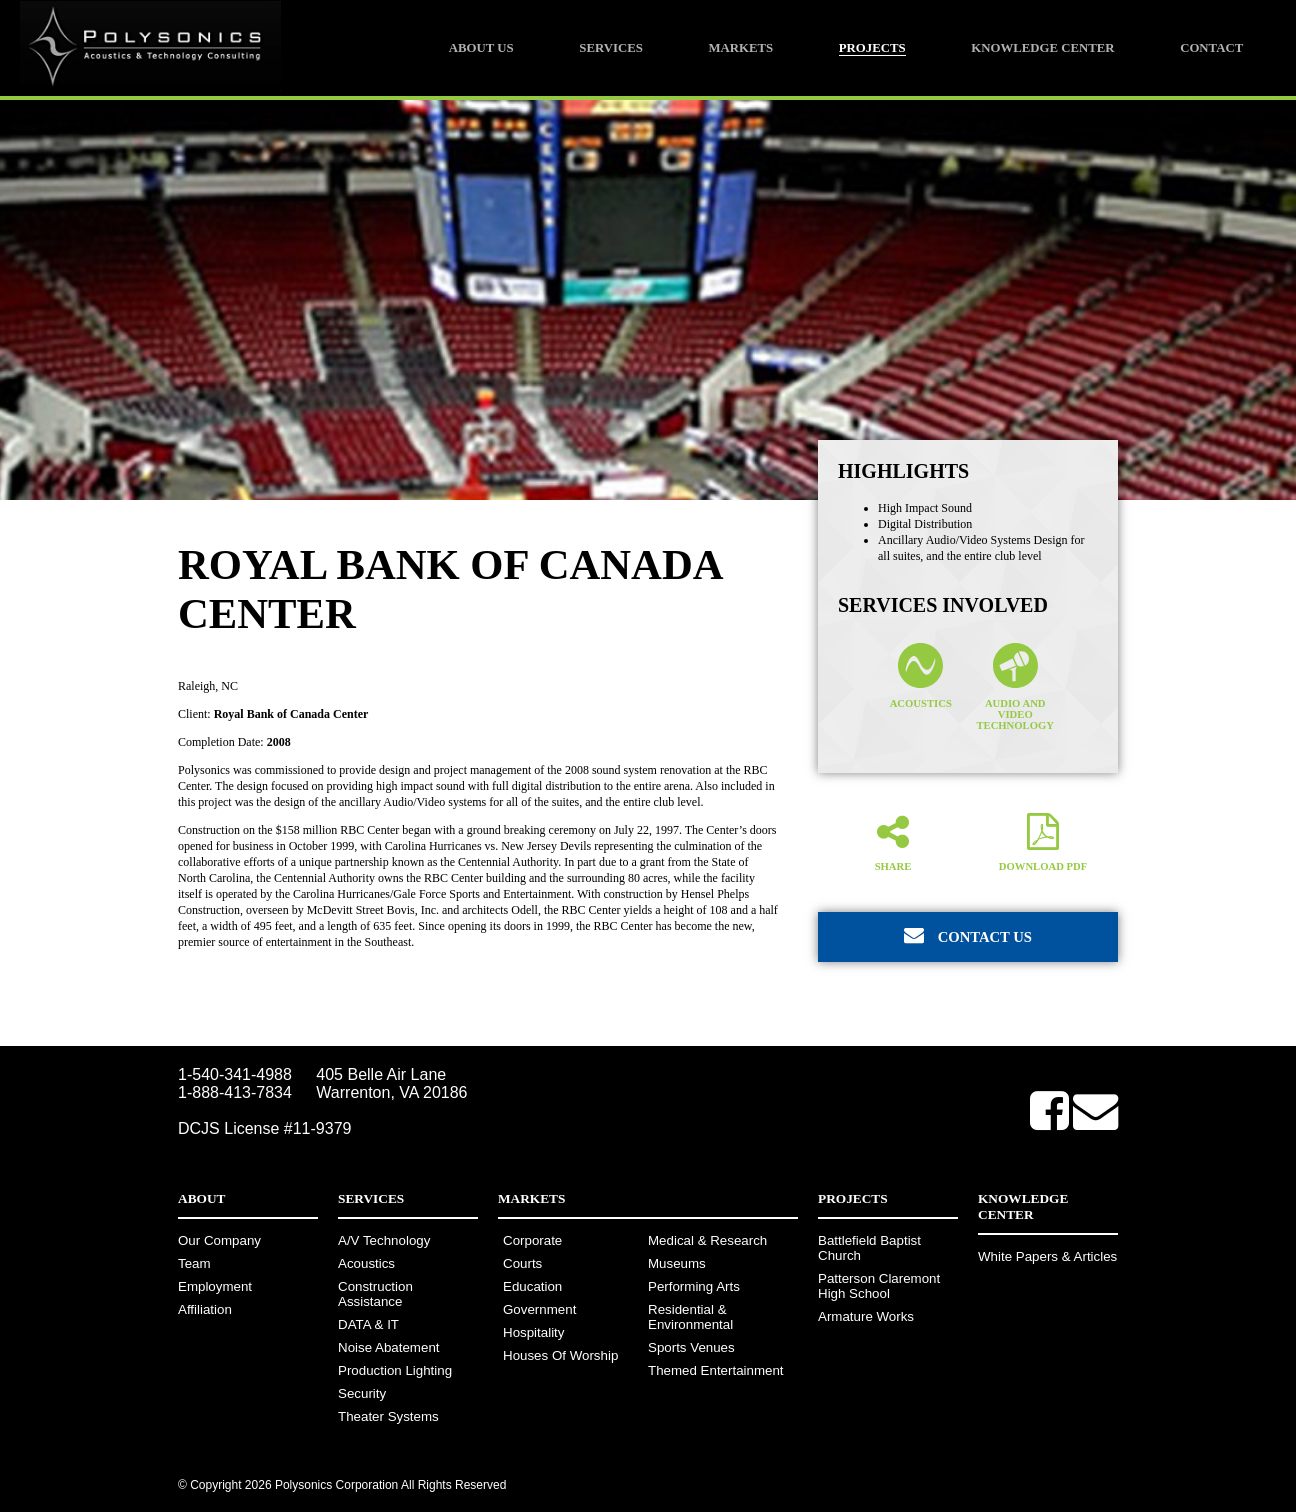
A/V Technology (384, 1240)
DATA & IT (368, 1324)
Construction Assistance (375, 1294)
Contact (1211, 48)
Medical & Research (707, 1240)
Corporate (532, 1240)
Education (532, 1286)
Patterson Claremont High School (879, 1286)
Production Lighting (395, 1370)
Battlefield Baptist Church (869, 1248)
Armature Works (866, 1316)
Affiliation (205, 1309)
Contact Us (968, 935)
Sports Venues (691, 1347)
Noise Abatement (389, 1347)
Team (194, 1263)
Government (539, 1309)
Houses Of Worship (560, 1355)
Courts (522, 1263)
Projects (872, 48)
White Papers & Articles (1047, 1256)
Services (611, 48)
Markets (740, 48)
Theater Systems (388, 1416)
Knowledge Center (1042, 48)
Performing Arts (694, 1286)
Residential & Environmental (690, 1317)
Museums (677, 1263)
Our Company (219, 1240)
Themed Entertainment (716, 1370)
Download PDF (1043, 842)
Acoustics (921, 676)
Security (362, 1393)
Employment (215, 1286)
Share (893, 842)
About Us (481, 48)
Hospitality (533, 1332)
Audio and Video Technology (1015, 687)
